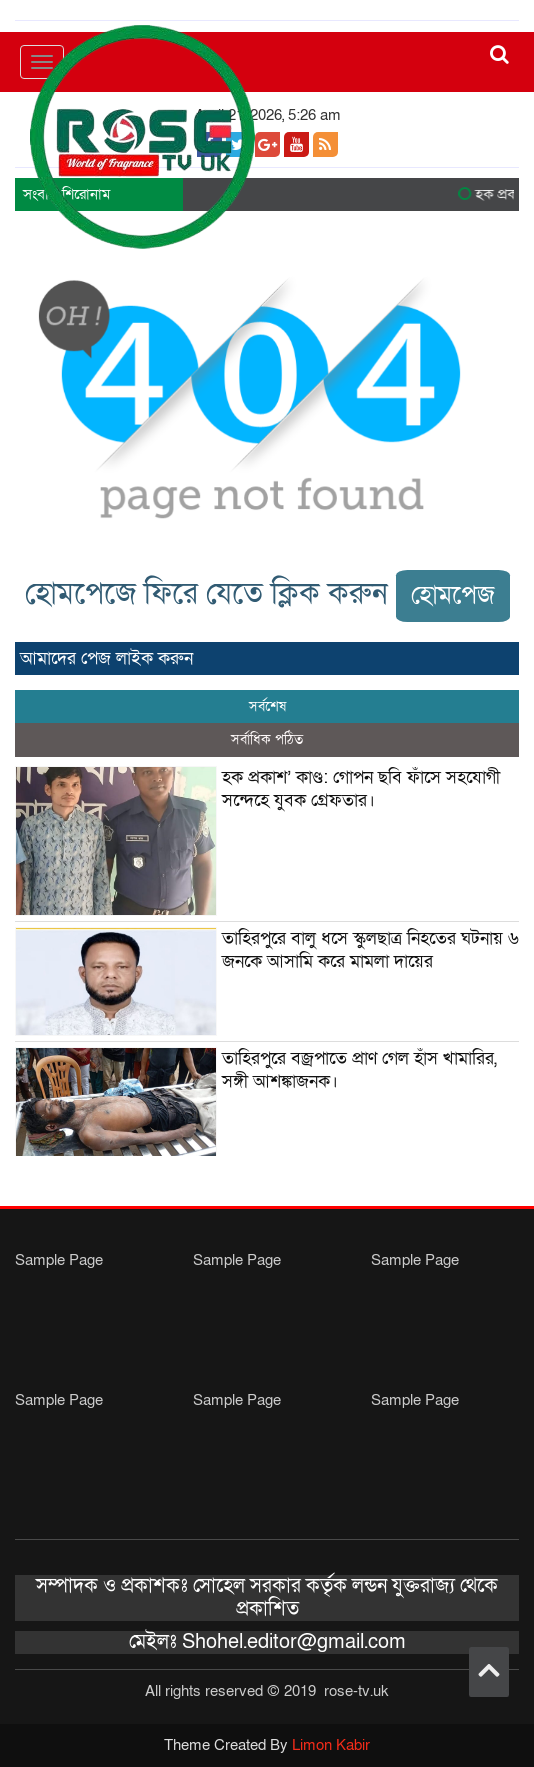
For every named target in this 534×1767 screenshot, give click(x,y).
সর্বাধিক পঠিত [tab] (267, 739)
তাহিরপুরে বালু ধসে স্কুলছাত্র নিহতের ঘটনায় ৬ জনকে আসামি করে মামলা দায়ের (370, 950)
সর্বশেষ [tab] (267, 706)
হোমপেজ (453, 595)
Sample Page (59, 1260)
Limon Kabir (331, 1745)
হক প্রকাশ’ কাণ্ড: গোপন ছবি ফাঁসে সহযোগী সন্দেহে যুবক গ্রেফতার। (361, 789)
